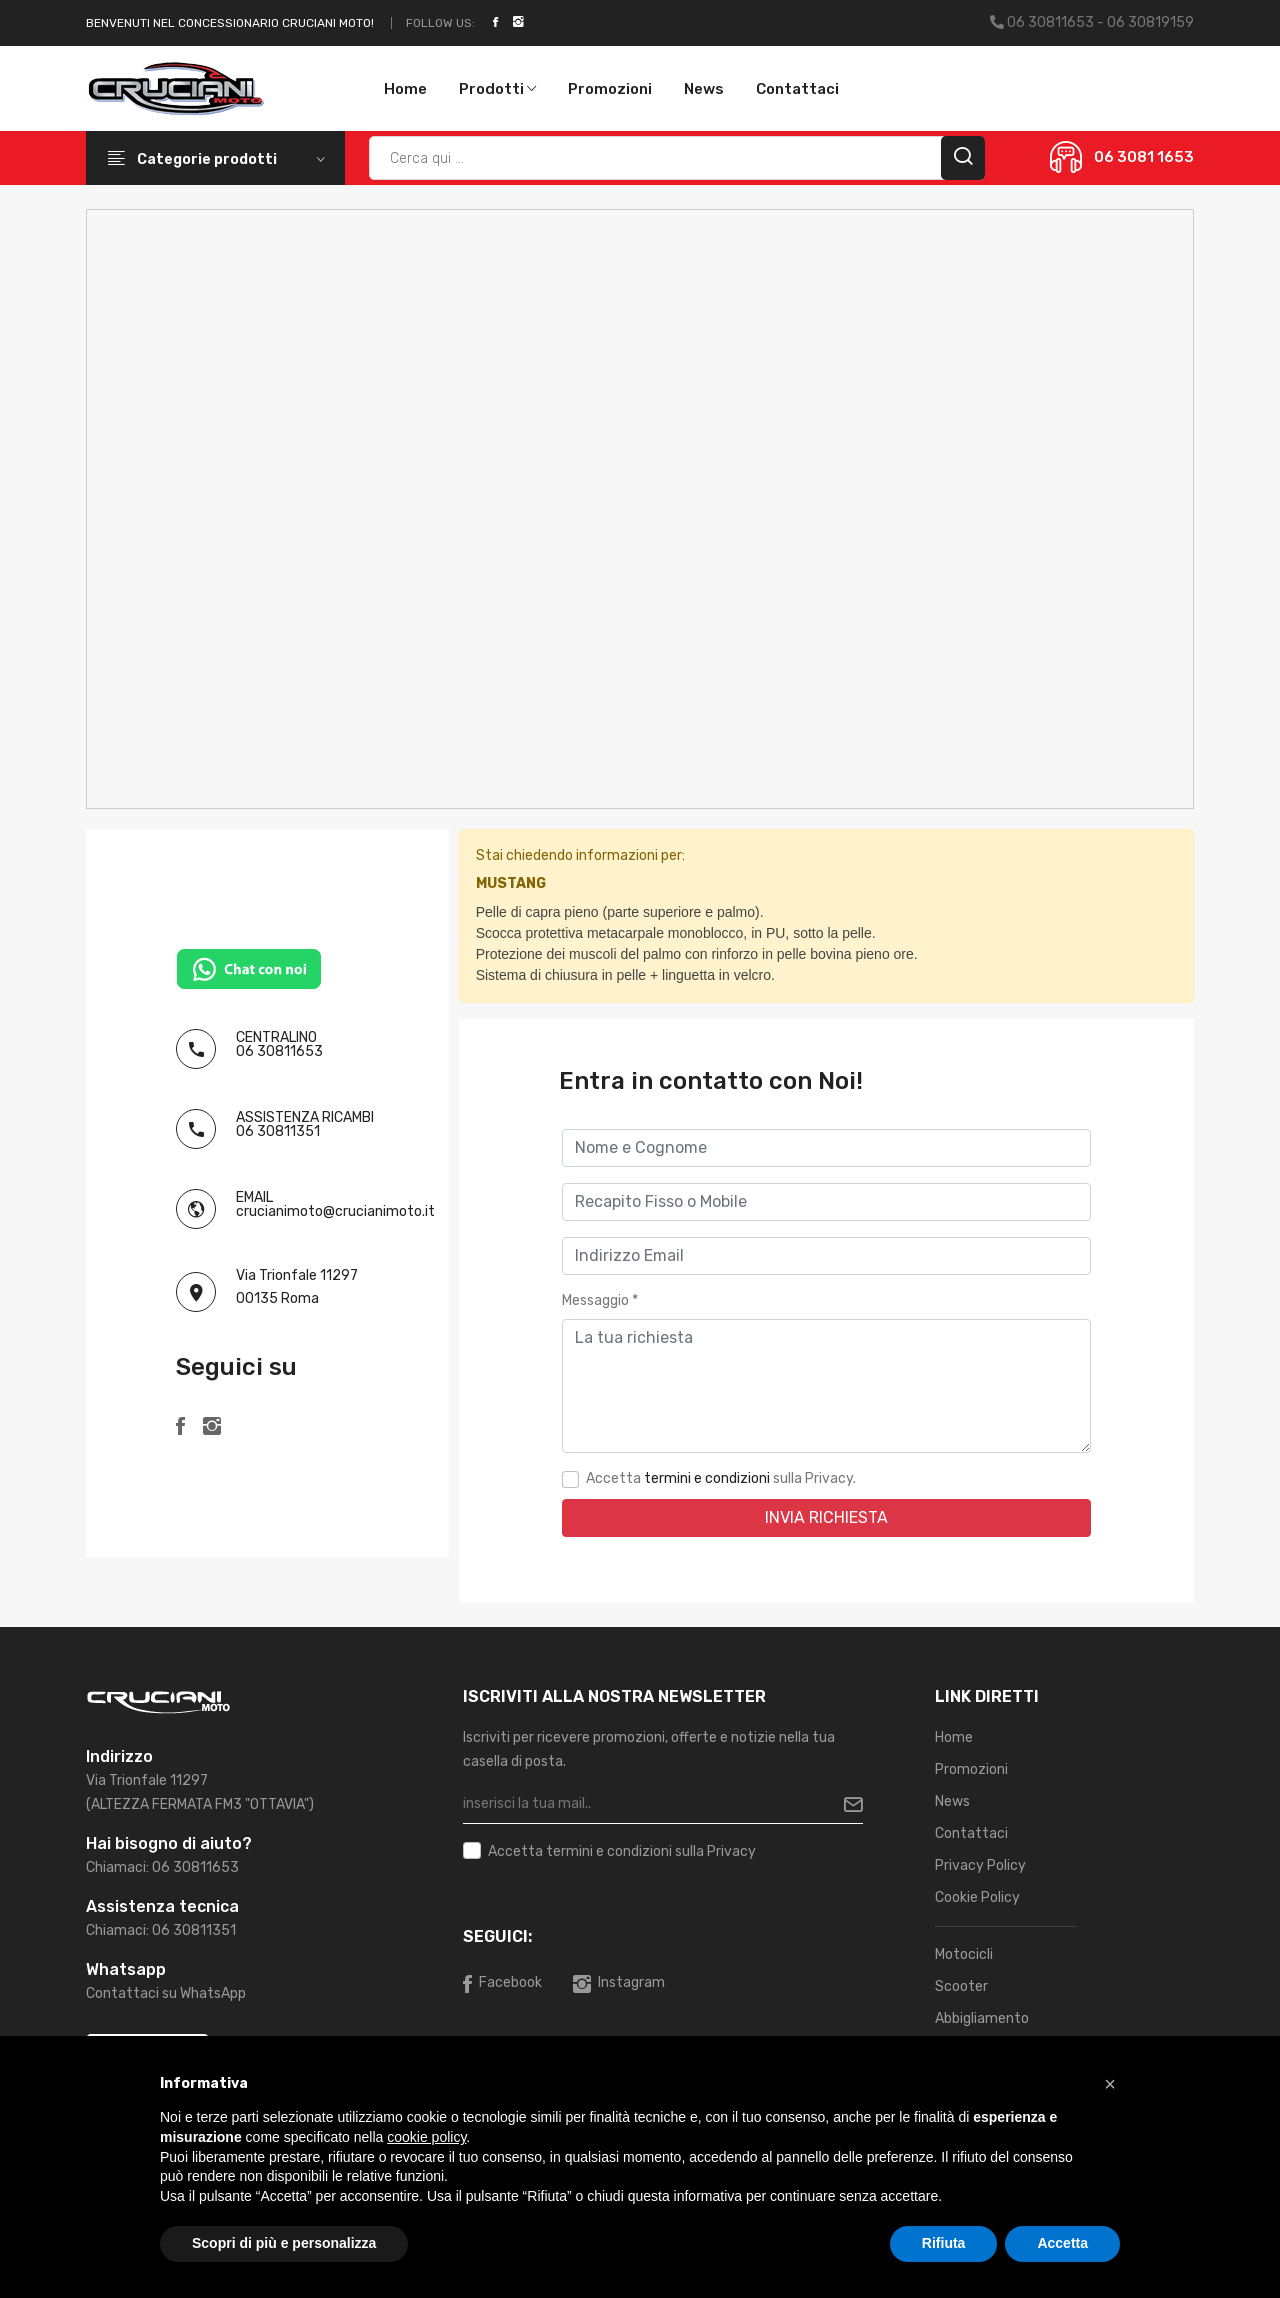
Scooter (961, 1986)
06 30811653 (279, 1051)
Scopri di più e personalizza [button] (284, 2243)
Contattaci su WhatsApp (166, 1993)
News (704, 89)
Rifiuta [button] (944, 2243)
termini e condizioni (707, 1478)
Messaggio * (600, 1300)
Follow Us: (440, 23)
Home (405, 89)
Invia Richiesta (826, 1517)
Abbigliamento (982, 2018)
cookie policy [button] (426, 2137)
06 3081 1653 (1144, 157)
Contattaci (797, 89)
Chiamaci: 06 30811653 (162, 1867)
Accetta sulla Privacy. (721, 1478)
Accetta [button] (1062, 2243)
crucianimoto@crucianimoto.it (335, 1211)
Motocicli (964, 1954)
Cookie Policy (977, 1897)
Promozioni (610, 89)
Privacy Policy (980, 1865)
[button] (1110, 2084)
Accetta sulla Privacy (622, 1852)
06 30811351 (278, 1131)
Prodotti (497, 89)
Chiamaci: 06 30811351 (161, 1930)
